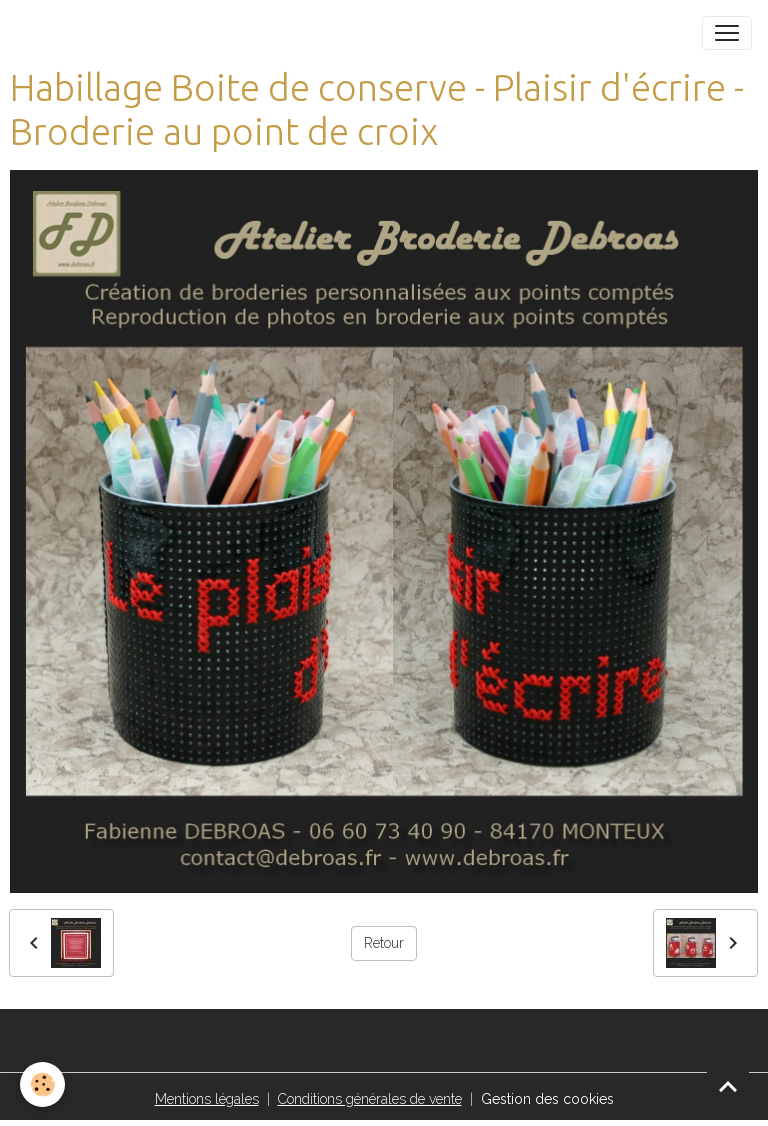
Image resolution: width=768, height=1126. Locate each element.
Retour (384, 943)
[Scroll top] (728, 1086)
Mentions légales (207, 1099)
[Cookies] (42, 1084)
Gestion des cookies (547, 1099)
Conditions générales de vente (370, 1099)
